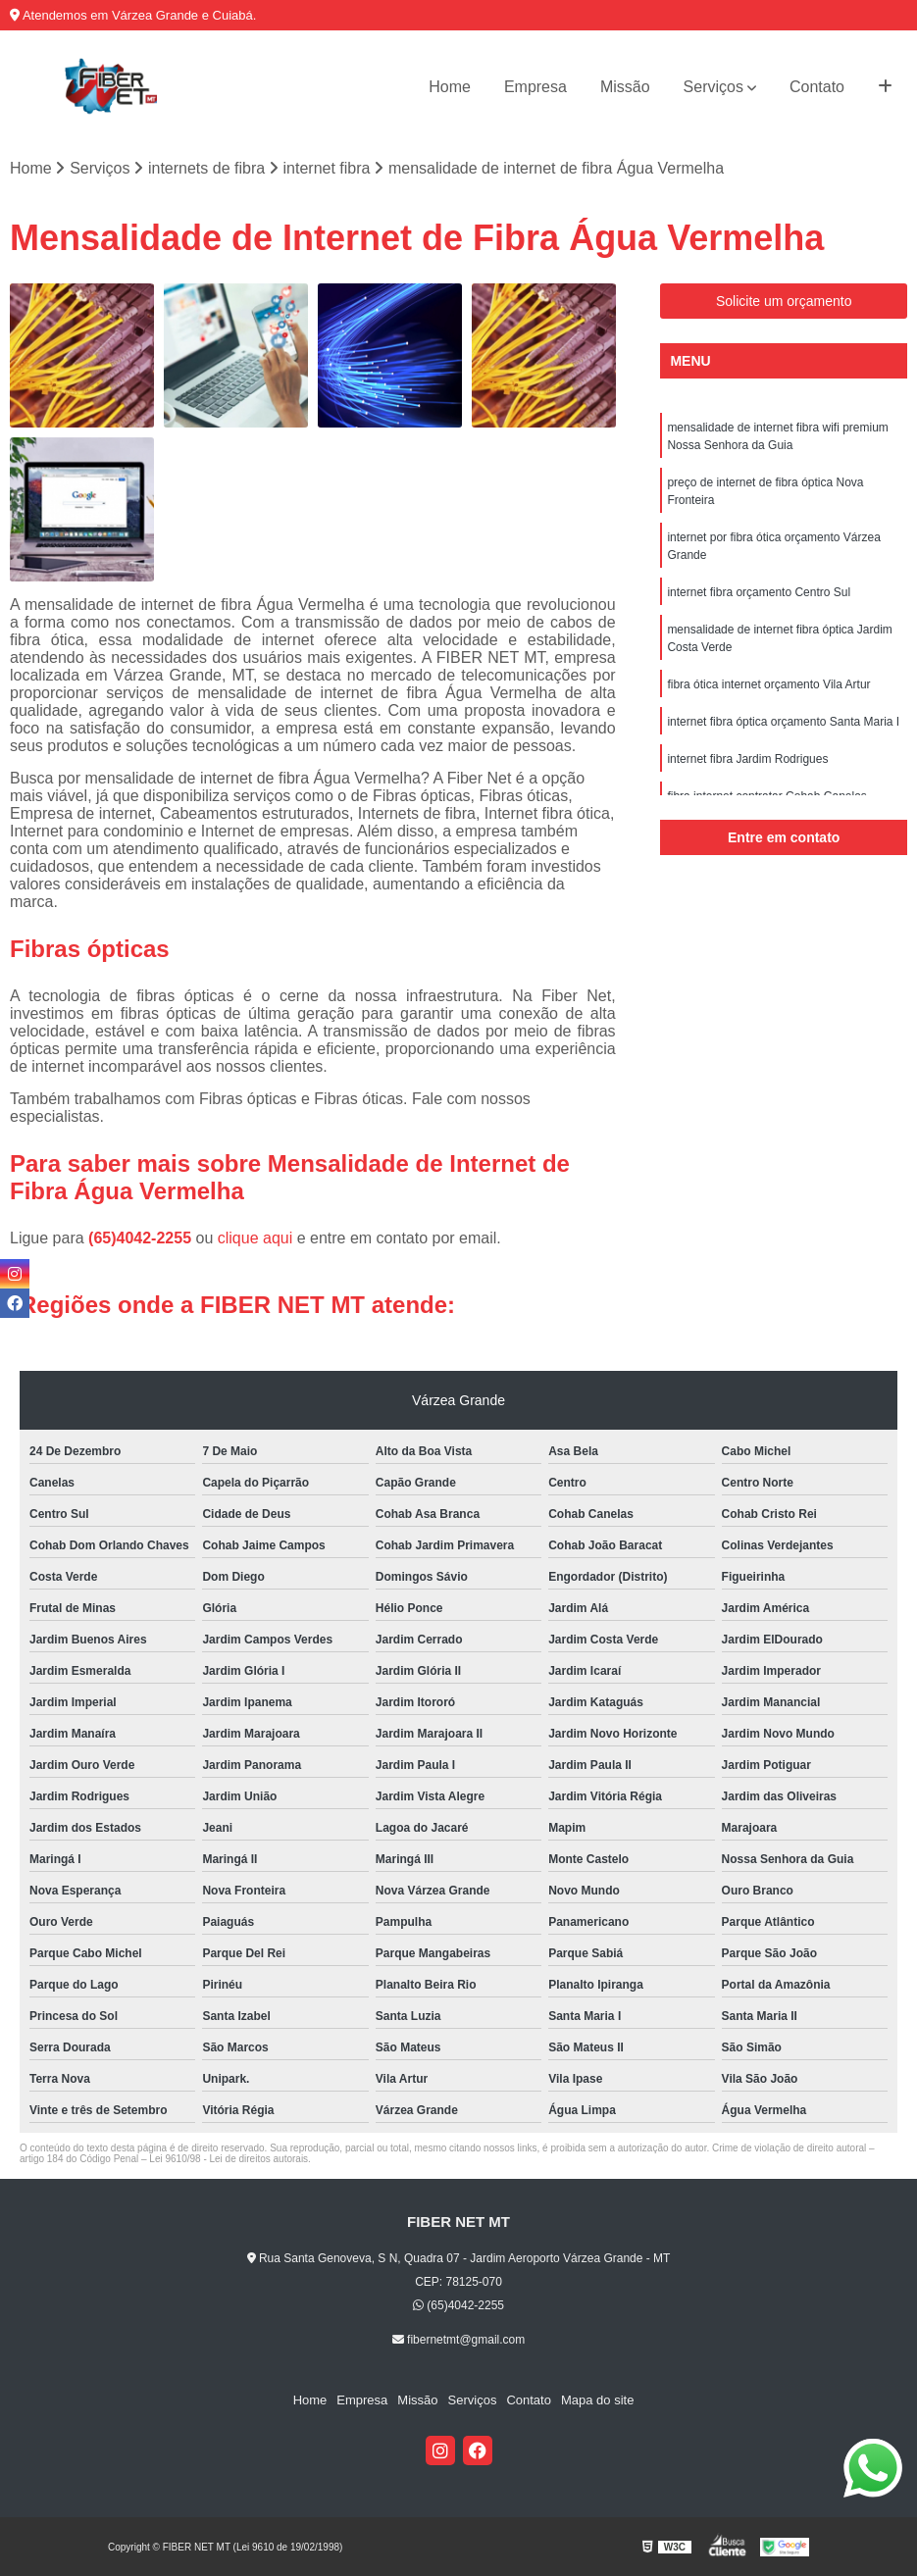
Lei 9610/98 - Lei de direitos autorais (228, 2158)
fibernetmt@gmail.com (459, 2340)
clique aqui (255, 1238)
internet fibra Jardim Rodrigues (747, 759)
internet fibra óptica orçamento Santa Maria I (783, 722)
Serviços (713, 86)
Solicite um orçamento (784, 301)
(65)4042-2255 (141, 1238)
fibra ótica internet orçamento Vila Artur (768, 684)
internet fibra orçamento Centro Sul (758, 592)
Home (450, 86)
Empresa (535, 86)
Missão (625, 86)
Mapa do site (597, 2400)
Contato (817, 86)
